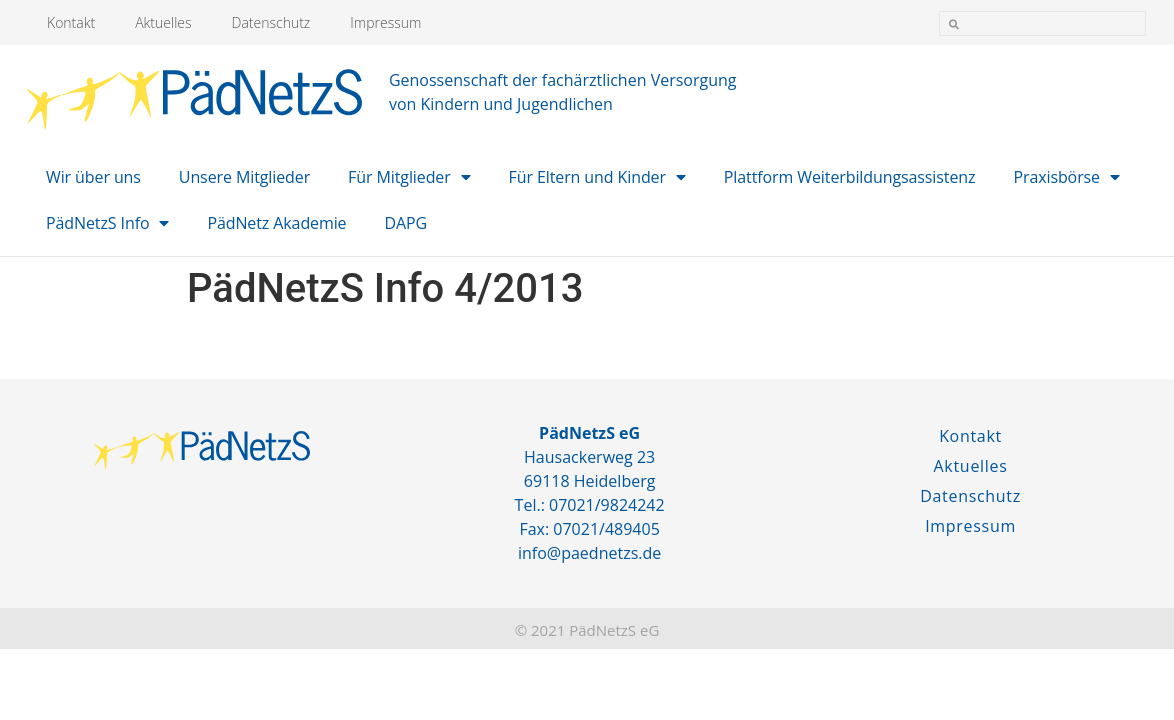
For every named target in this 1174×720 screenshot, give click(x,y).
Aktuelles (163, 22)
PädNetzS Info (107, 223)
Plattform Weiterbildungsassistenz (850, 177)
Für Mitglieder (409, 177)
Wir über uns (93, 177)
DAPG (406, 223)
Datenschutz (271, 22)
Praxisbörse (1066, 177)
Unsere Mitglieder (244, 177)
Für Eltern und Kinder (597, 177)
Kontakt (71, 22)
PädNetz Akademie (276, 223)
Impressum (385, 22)
